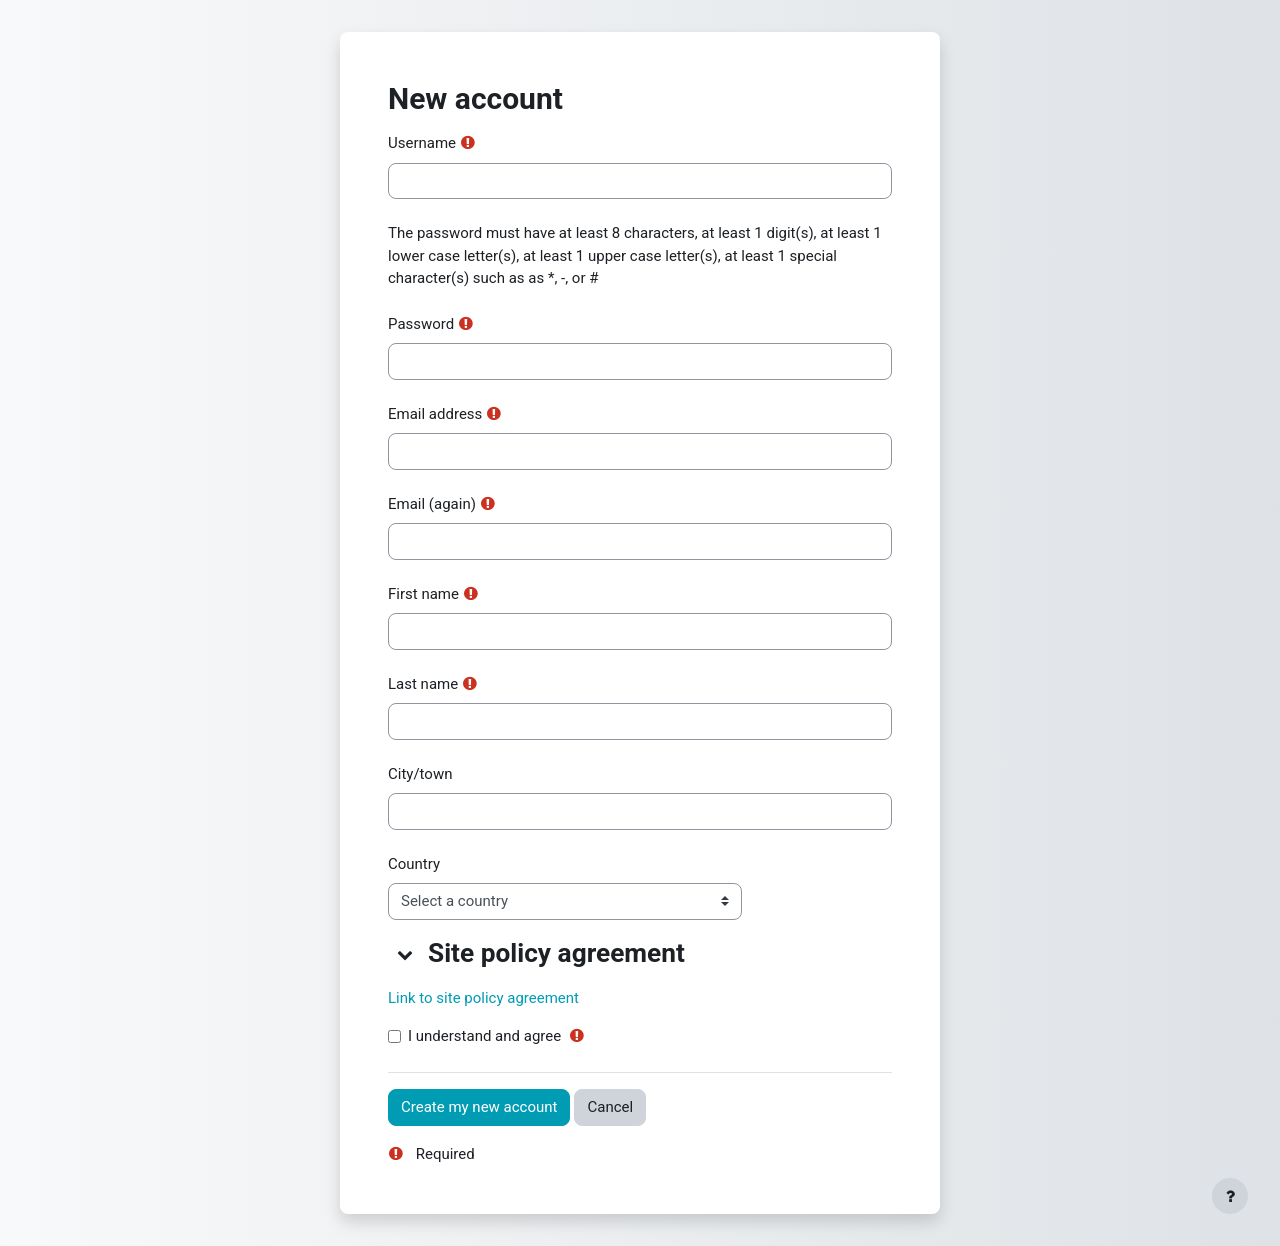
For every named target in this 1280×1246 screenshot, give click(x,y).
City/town (420, 774)
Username (422, 143)
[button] (406, 954)
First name (423, 594)
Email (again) (432, 504)
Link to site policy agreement (483, 998)
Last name (423, 684)
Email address (435, 414)
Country (414, 864)
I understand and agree (484, 1036)
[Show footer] (1230, 1196)
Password (421, 324)
